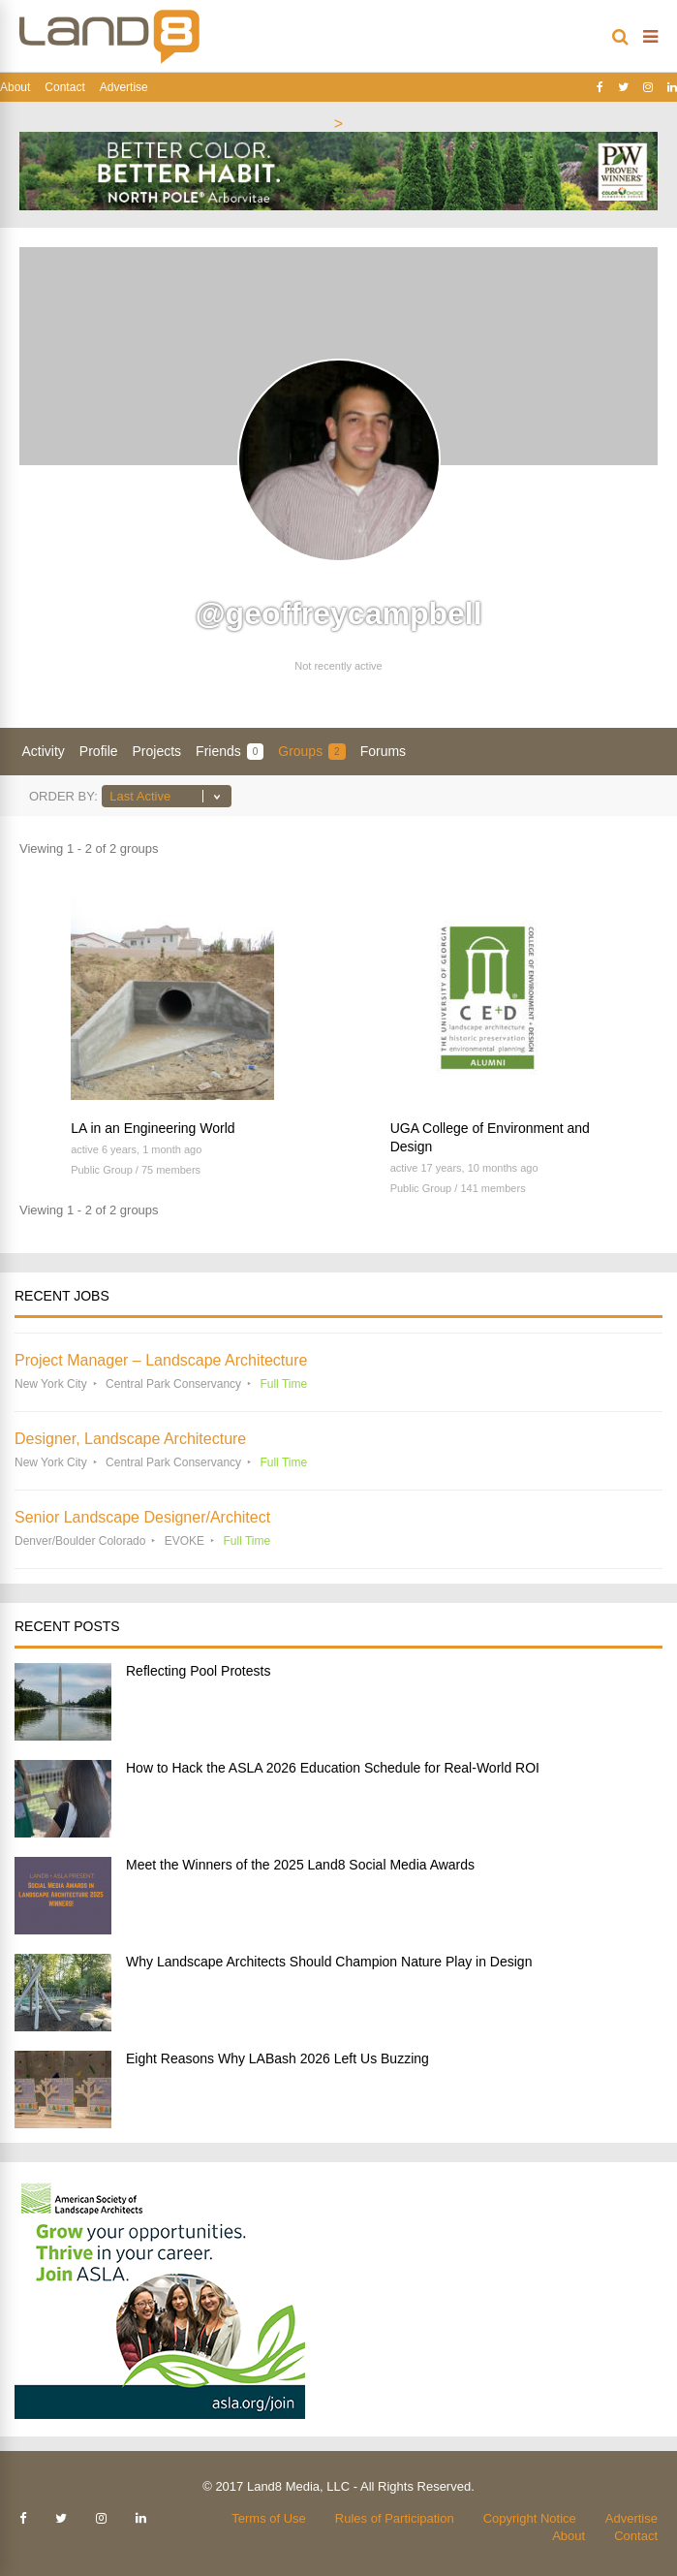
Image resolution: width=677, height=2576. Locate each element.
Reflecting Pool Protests (198, 1671)
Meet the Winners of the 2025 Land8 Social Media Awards (300, 1864)
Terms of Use (268, 2518)
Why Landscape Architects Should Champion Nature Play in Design (329, 1961)
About (15, 87)
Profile (98, 751)
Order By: (63, 796)
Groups (311, 751)
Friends (229, 751)
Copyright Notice (529, 2518)
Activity (43, 751)
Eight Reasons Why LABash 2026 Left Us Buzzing (277, 2058)
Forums (383, 751)
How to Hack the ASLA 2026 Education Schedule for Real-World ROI (332, 1767)
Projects (157, 751)
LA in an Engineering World (152, 1128)
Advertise (124, 87)
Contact (64, 87)
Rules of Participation (394, 2518)
